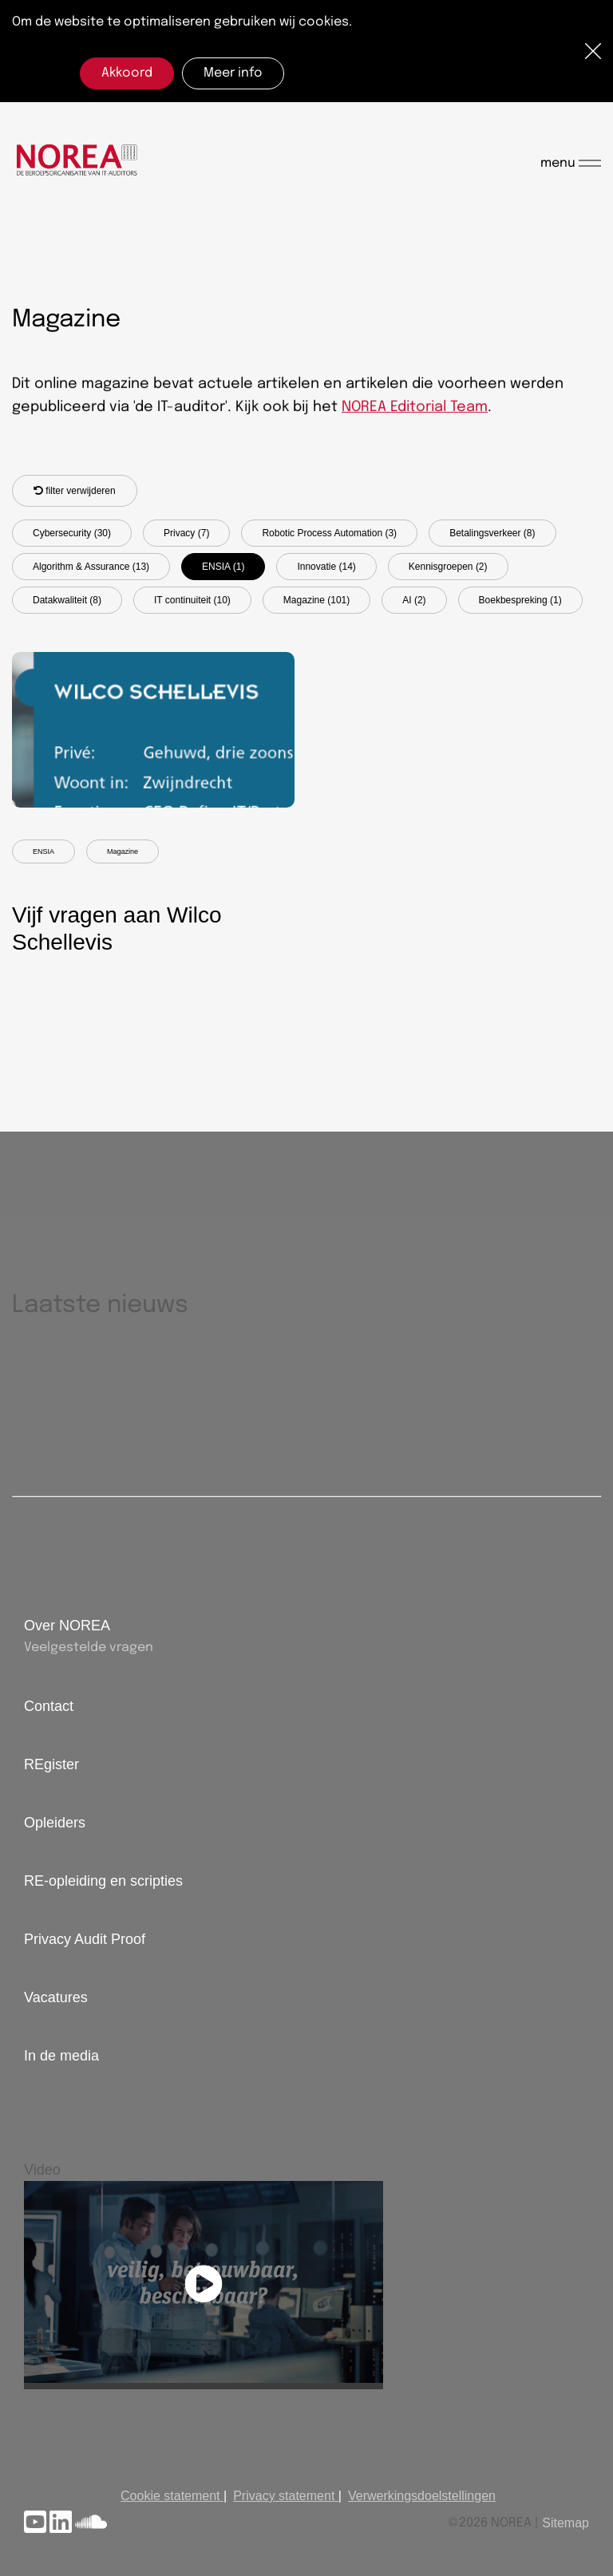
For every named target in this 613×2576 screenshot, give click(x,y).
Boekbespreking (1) (520, 600)
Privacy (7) (186, 533)
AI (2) (413, 600)
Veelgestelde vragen (88, 1647)
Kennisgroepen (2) (448, 566)
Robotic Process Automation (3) (329, 533)
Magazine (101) (316, 600)
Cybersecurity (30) (72, 533)
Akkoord (126, 73)
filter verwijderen (75, 490)
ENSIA (43, 851)
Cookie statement (170, 2496)
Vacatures (56, 1997)
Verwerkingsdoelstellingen (422, 2496)
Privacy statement (283, 2496)
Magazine (122, 851)
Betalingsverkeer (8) (492, 533)
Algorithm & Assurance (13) (91, 566)
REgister (51, 1764)
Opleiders (54, 1823)
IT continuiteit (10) (192, 600)
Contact (48, 1706)
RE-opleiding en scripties (103, 1881)
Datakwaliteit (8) (67, 600)
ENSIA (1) (223, 566)
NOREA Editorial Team (415, 408)
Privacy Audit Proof (84, 1939)
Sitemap (565, 2523)
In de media (61, 2056)
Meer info (233, 73)
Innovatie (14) (326, 566)
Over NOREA (67, 1626)
